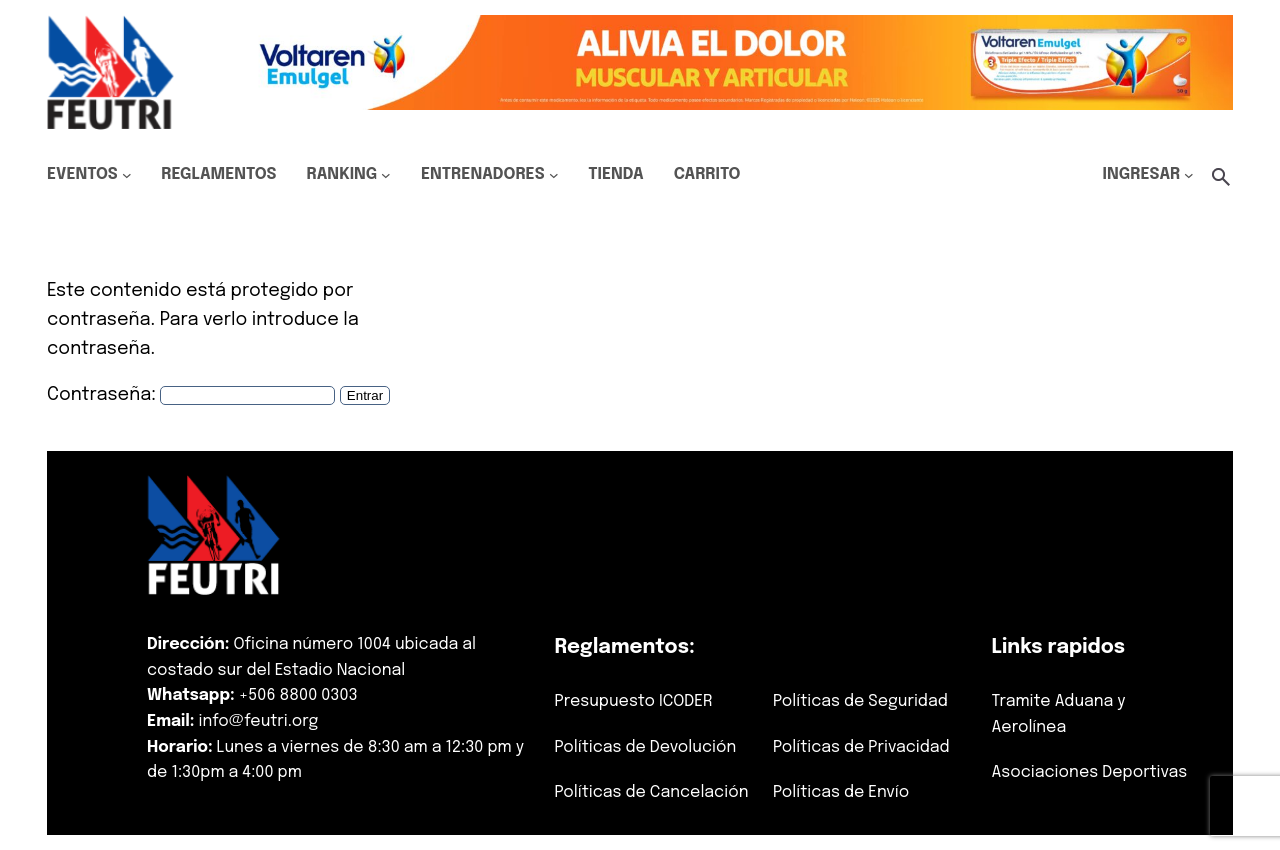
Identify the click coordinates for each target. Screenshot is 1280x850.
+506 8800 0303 (298, 695)
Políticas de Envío (841, 792)
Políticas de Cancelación (651, 792)
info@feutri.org (259, 721)
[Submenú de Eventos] (127, 175)
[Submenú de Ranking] (386, 175)
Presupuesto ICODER (633, 701)
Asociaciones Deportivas (1090, 772)
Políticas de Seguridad (860, 701)
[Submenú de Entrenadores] (554, 175)
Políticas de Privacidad (861, 747)
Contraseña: (191, 395)
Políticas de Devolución (645, 747)
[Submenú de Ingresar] (1189, 175)
